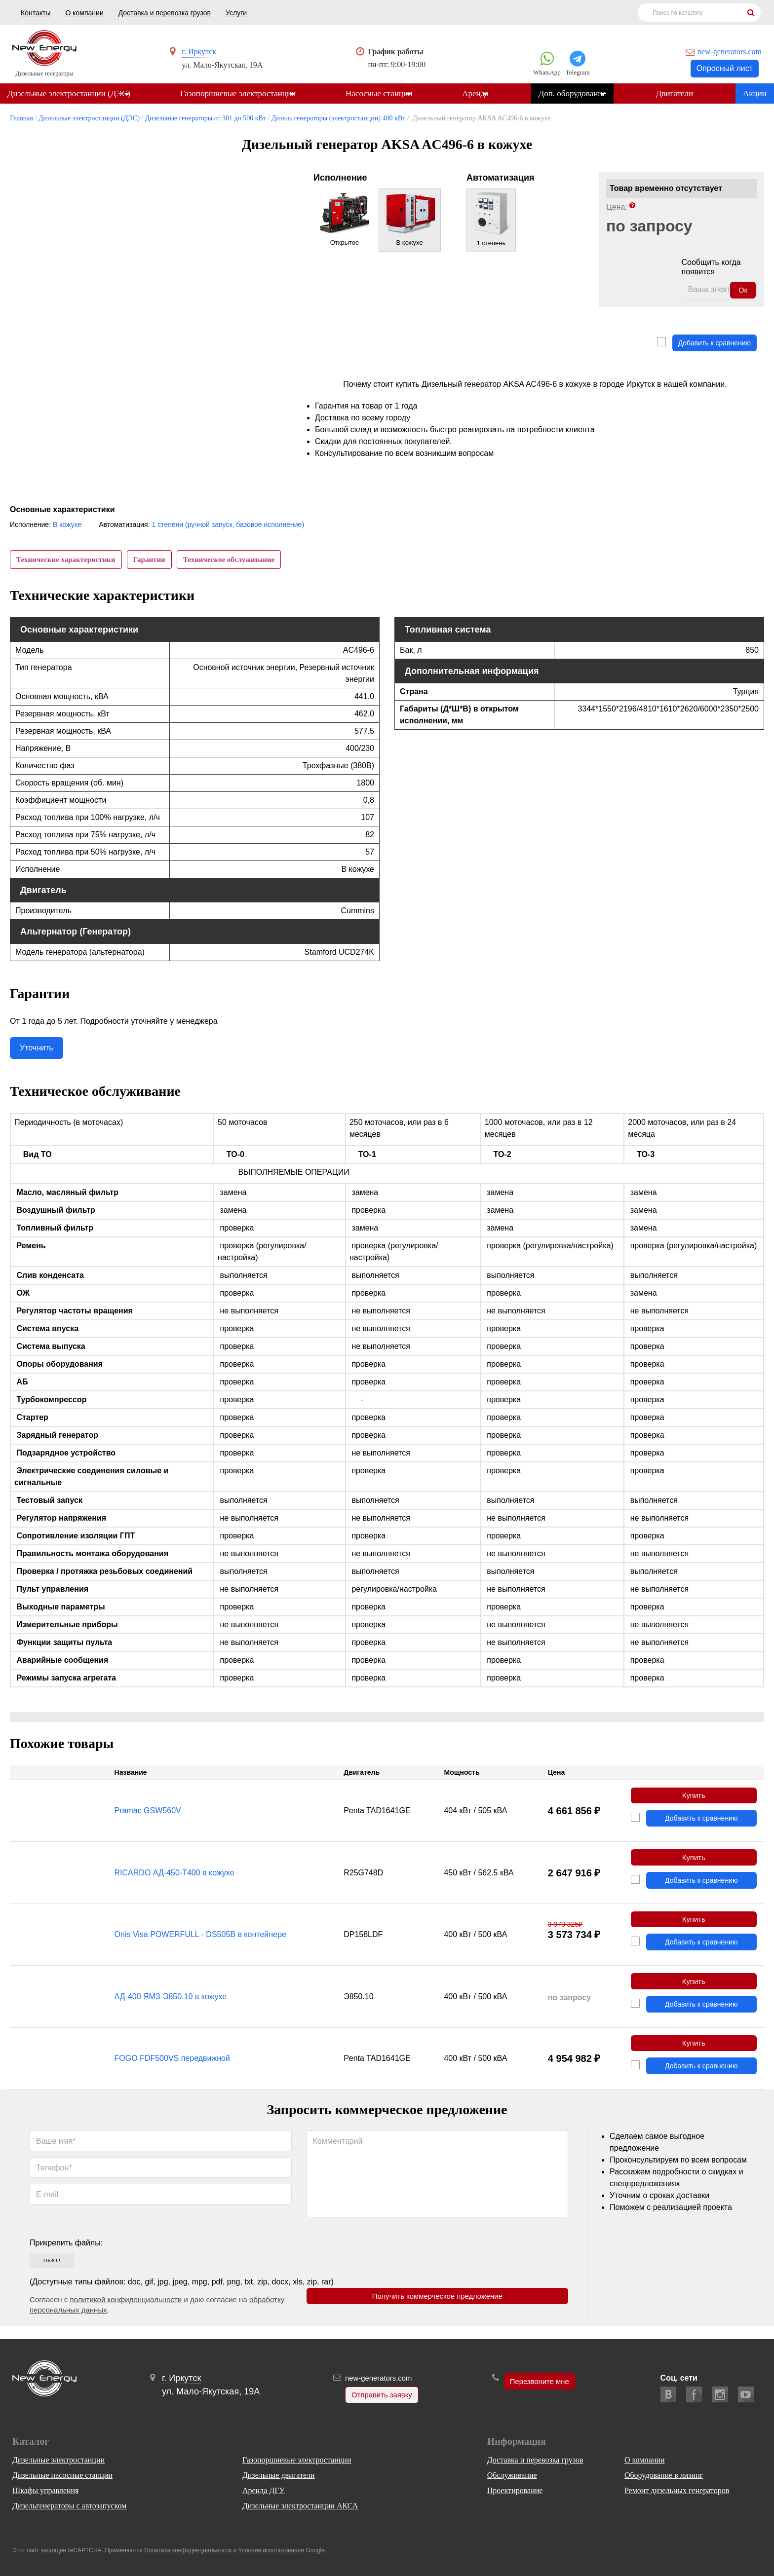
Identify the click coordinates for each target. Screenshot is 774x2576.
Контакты (35, 13)
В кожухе (67, 525)
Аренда (480, 94)
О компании (84, 13)
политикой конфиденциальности (126, 2313)
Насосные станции (381, 94)
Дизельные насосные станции (62, 2475)
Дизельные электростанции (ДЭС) (68, 94)
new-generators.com (729, 51)
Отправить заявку (379, 2395)
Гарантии (153, 560)
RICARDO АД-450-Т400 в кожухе (174, 1879)
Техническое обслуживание (235, 560)
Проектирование (515, 2490)
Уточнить (36, 1052)
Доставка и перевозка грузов (164, 13)
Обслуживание (512, 2475)
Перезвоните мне (539, 2382)
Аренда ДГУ (263, 2490)
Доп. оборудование (578, 94)
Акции (755, 94)
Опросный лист (725, 68)
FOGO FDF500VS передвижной (172, 2070)
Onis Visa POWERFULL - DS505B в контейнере (200, 1943)
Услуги (236, 13)
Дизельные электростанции (58, 2460)
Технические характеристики (67, 560)
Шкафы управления (45, 2490)
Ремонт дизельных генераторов (676, 2490)
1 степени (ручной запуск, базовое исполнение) (228, 525)
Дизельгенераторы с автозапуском (69, 2505)
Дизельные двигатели (278, 2475)
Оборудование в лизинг (663, 2475)
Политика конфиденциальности (188, 2550)
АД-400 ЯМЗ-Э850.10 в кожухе (171, 2007)
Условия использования (271, 2550)
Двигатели (682, 94)
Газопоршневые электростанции (239, 94)
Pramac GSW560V (148, 1816)
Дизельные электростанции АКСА (300, 2505)
